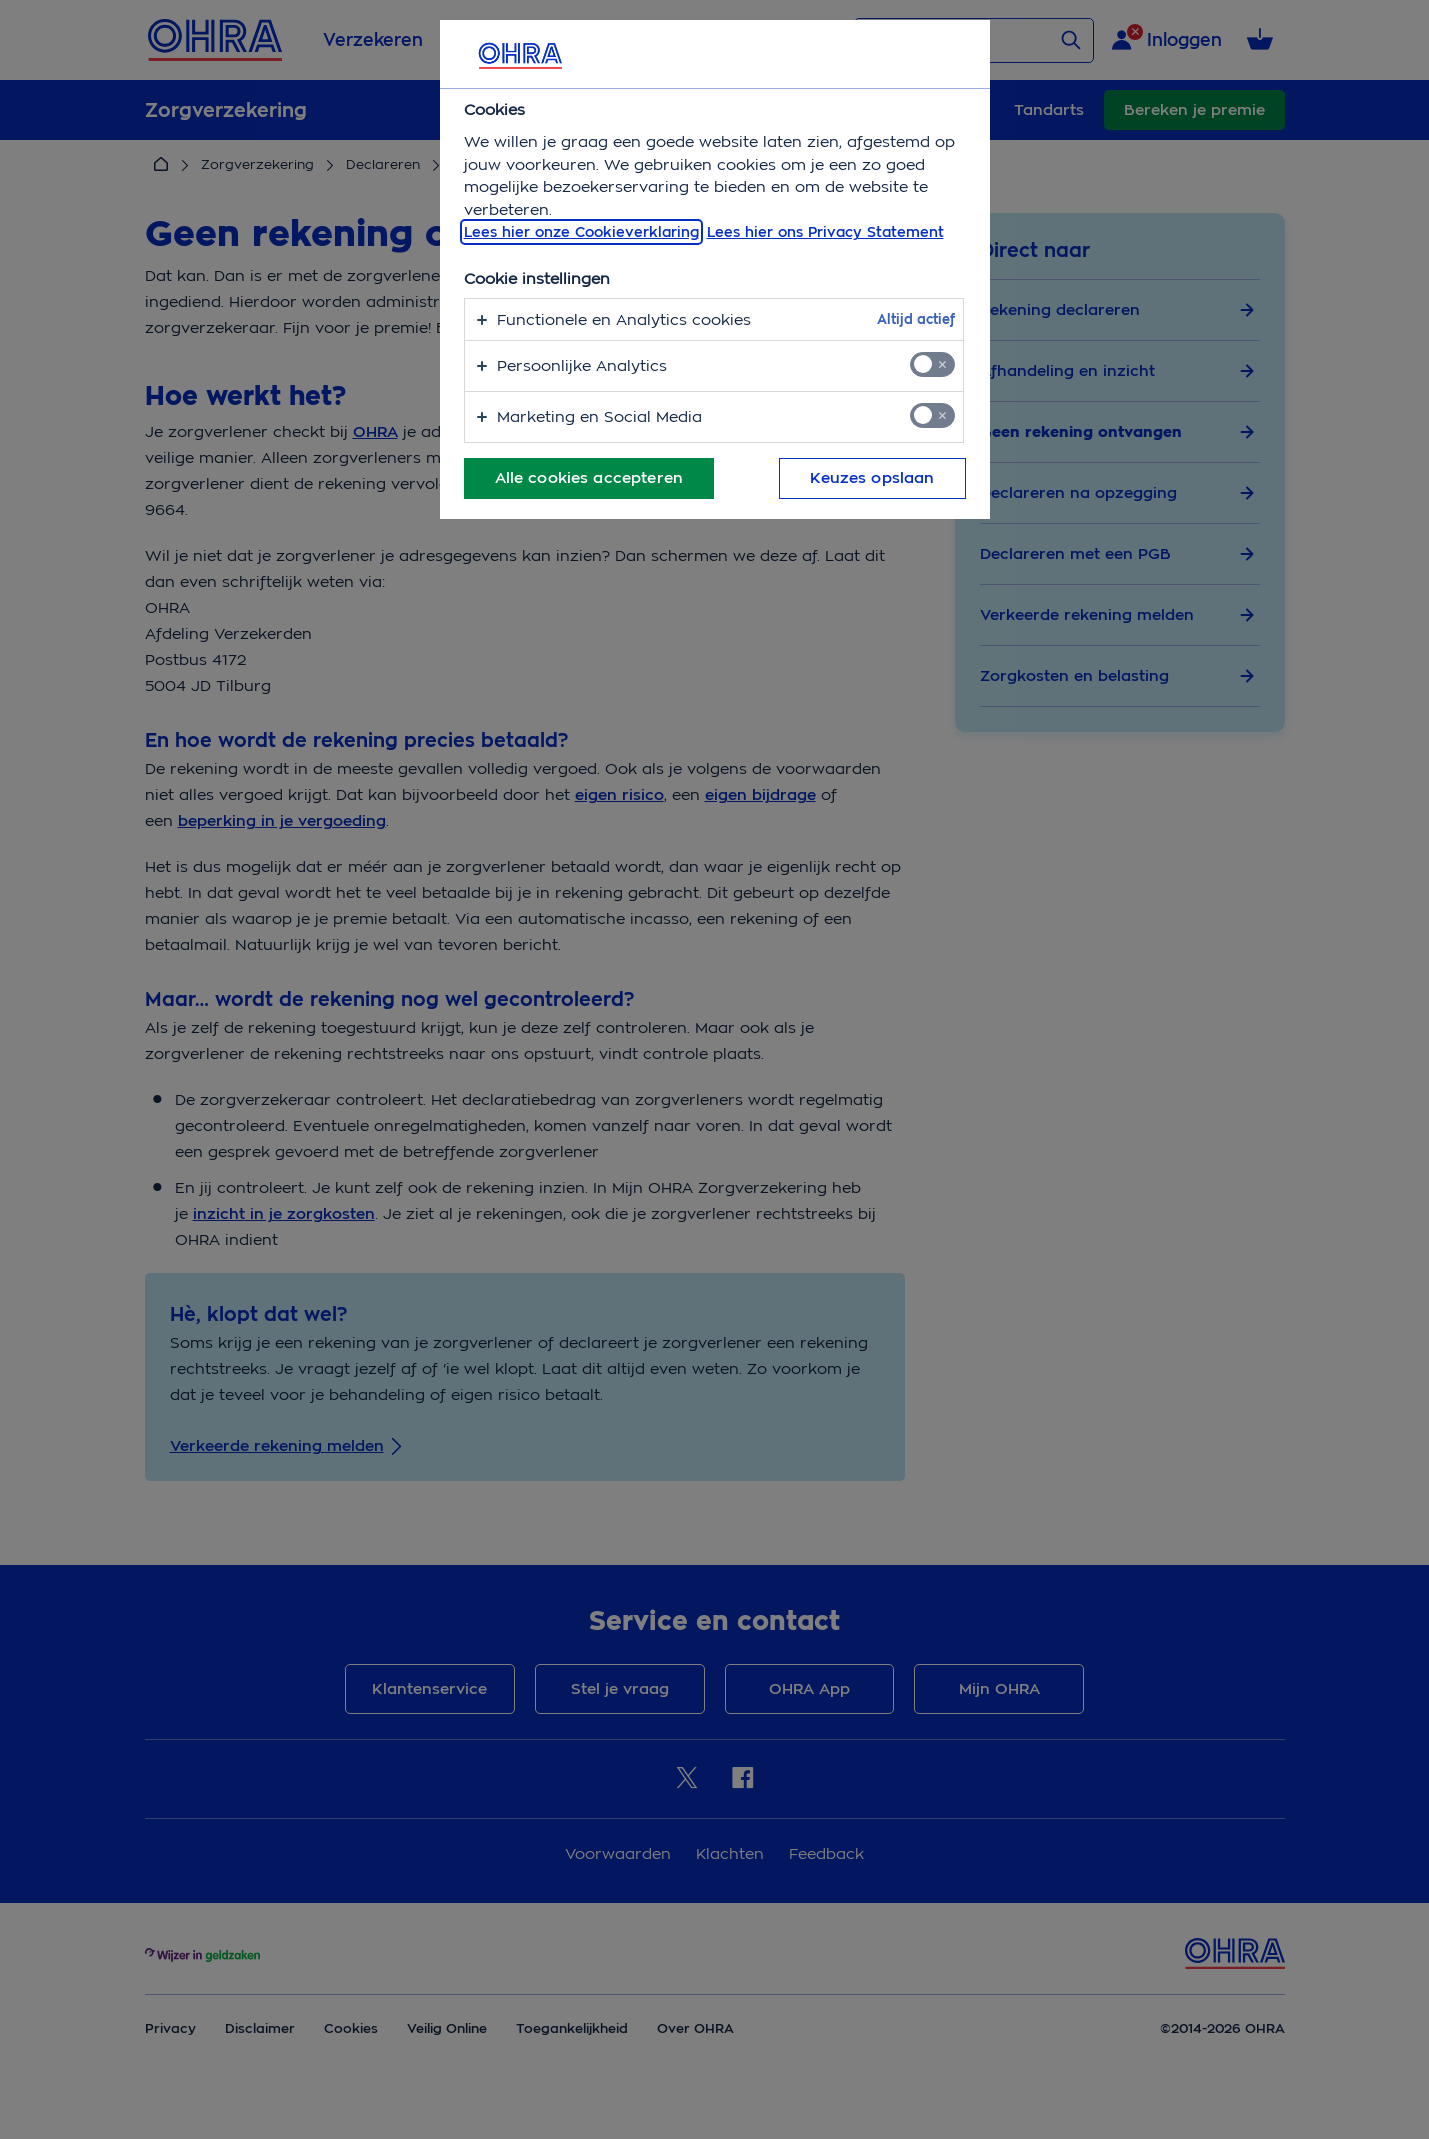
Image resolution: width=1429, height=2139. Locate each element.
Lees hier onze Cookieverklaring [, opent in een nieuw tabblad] (581, 232)
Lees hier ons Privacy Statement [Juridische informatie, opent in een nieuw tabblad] (825, 232)
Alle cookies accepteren (589, 478)
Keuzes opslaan (872, 478)
